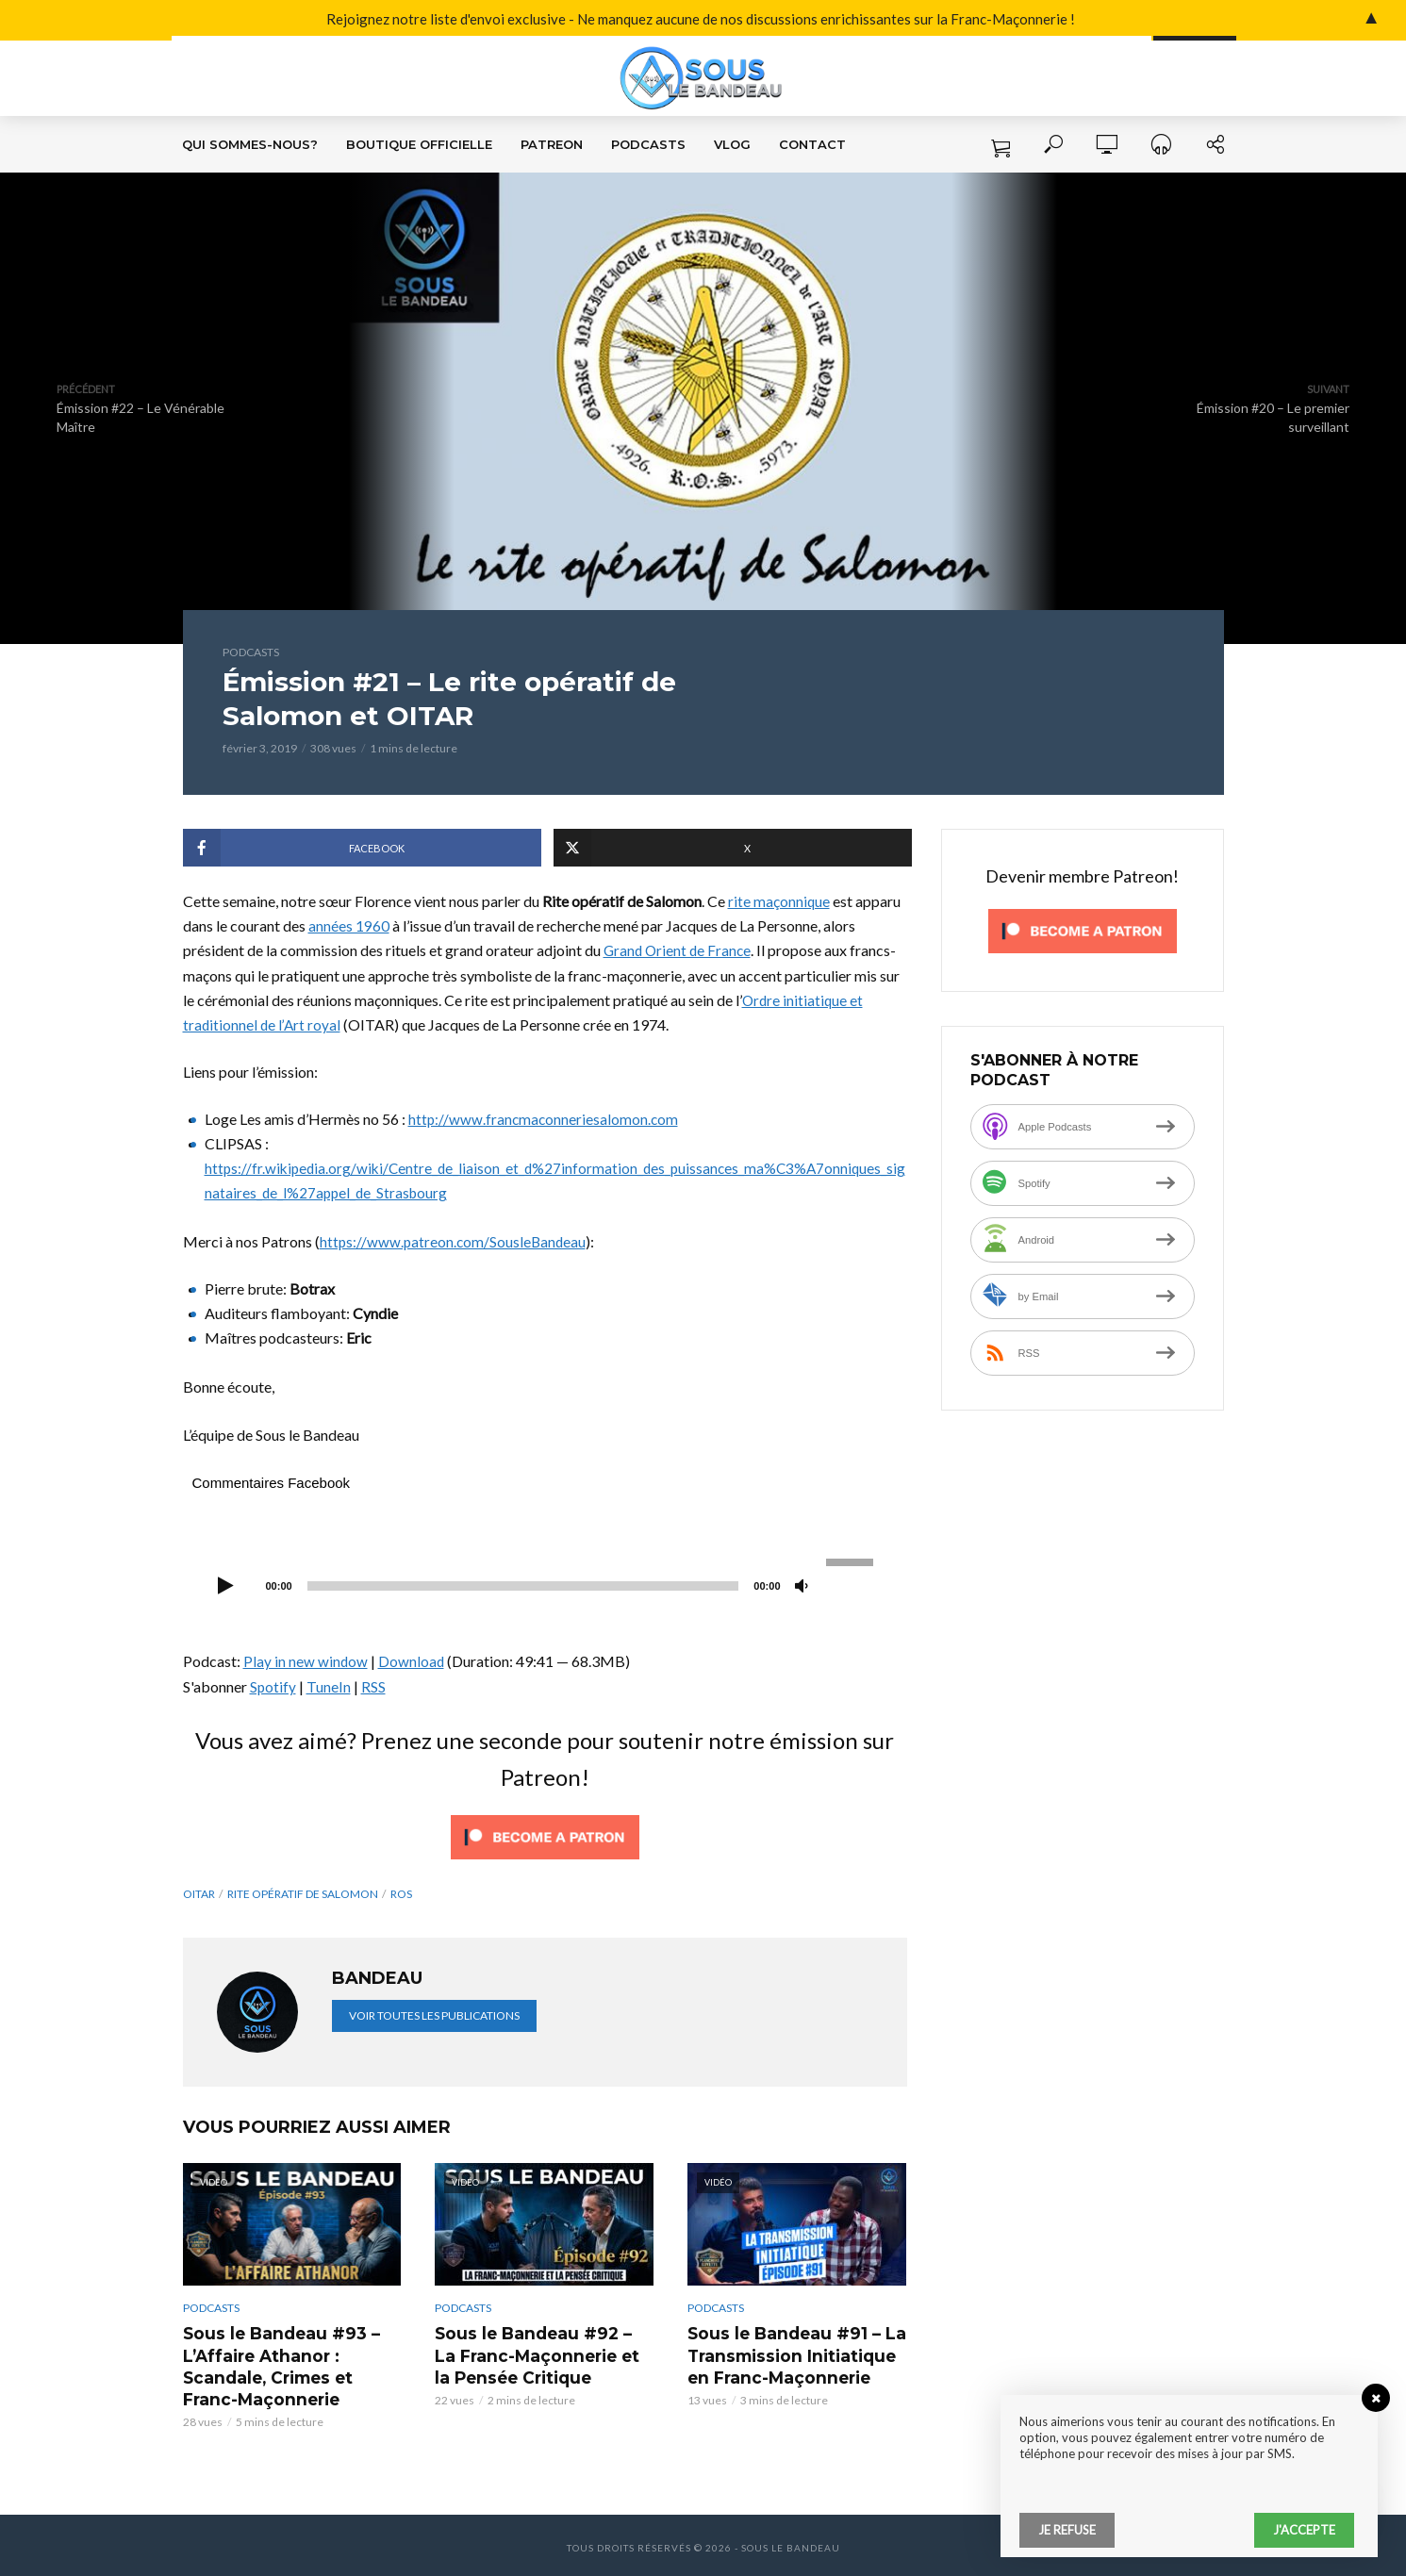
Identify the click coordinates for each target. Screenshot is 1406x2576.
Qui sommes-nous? (250, 144)
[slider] (523, 1586)
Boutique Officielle (419, 144)
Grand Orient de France (679, 950)
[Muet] (801, 1587)
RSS (374, 1686)
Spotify (273, 1686)
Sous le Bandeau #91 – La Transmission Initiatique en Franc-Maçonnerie (790, 2352)
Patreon (552, 144)
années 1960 (348, 925)
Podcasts (648, 144)
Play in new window (306, 1661)
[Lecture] (226, 1587)
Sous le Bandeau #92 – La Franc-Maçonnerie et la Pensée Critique (539, 2352)
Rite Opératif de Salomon (302, 1894)
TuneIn (329, 1686)
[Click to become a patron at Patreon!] (545, 1834)
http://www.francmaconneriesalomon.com (545, 1119)
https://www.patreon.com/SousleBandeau (455, 1241)
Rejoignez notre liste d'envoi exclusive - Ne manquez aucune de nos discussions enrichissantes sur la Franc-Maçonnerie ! (541, 19)
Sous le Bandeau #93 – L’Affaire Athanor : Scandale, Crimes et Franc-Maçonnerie (292, 2363)
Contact (812, 144)
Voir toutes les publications (434, 2015)
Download (412, 1661)
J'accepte (1304, 2529)
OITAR (199, 1894)
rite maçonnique (779, 901)
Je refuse (1067, 2529)
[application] (545, 1584)
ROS (401, 1894)
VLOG (732, 144)
